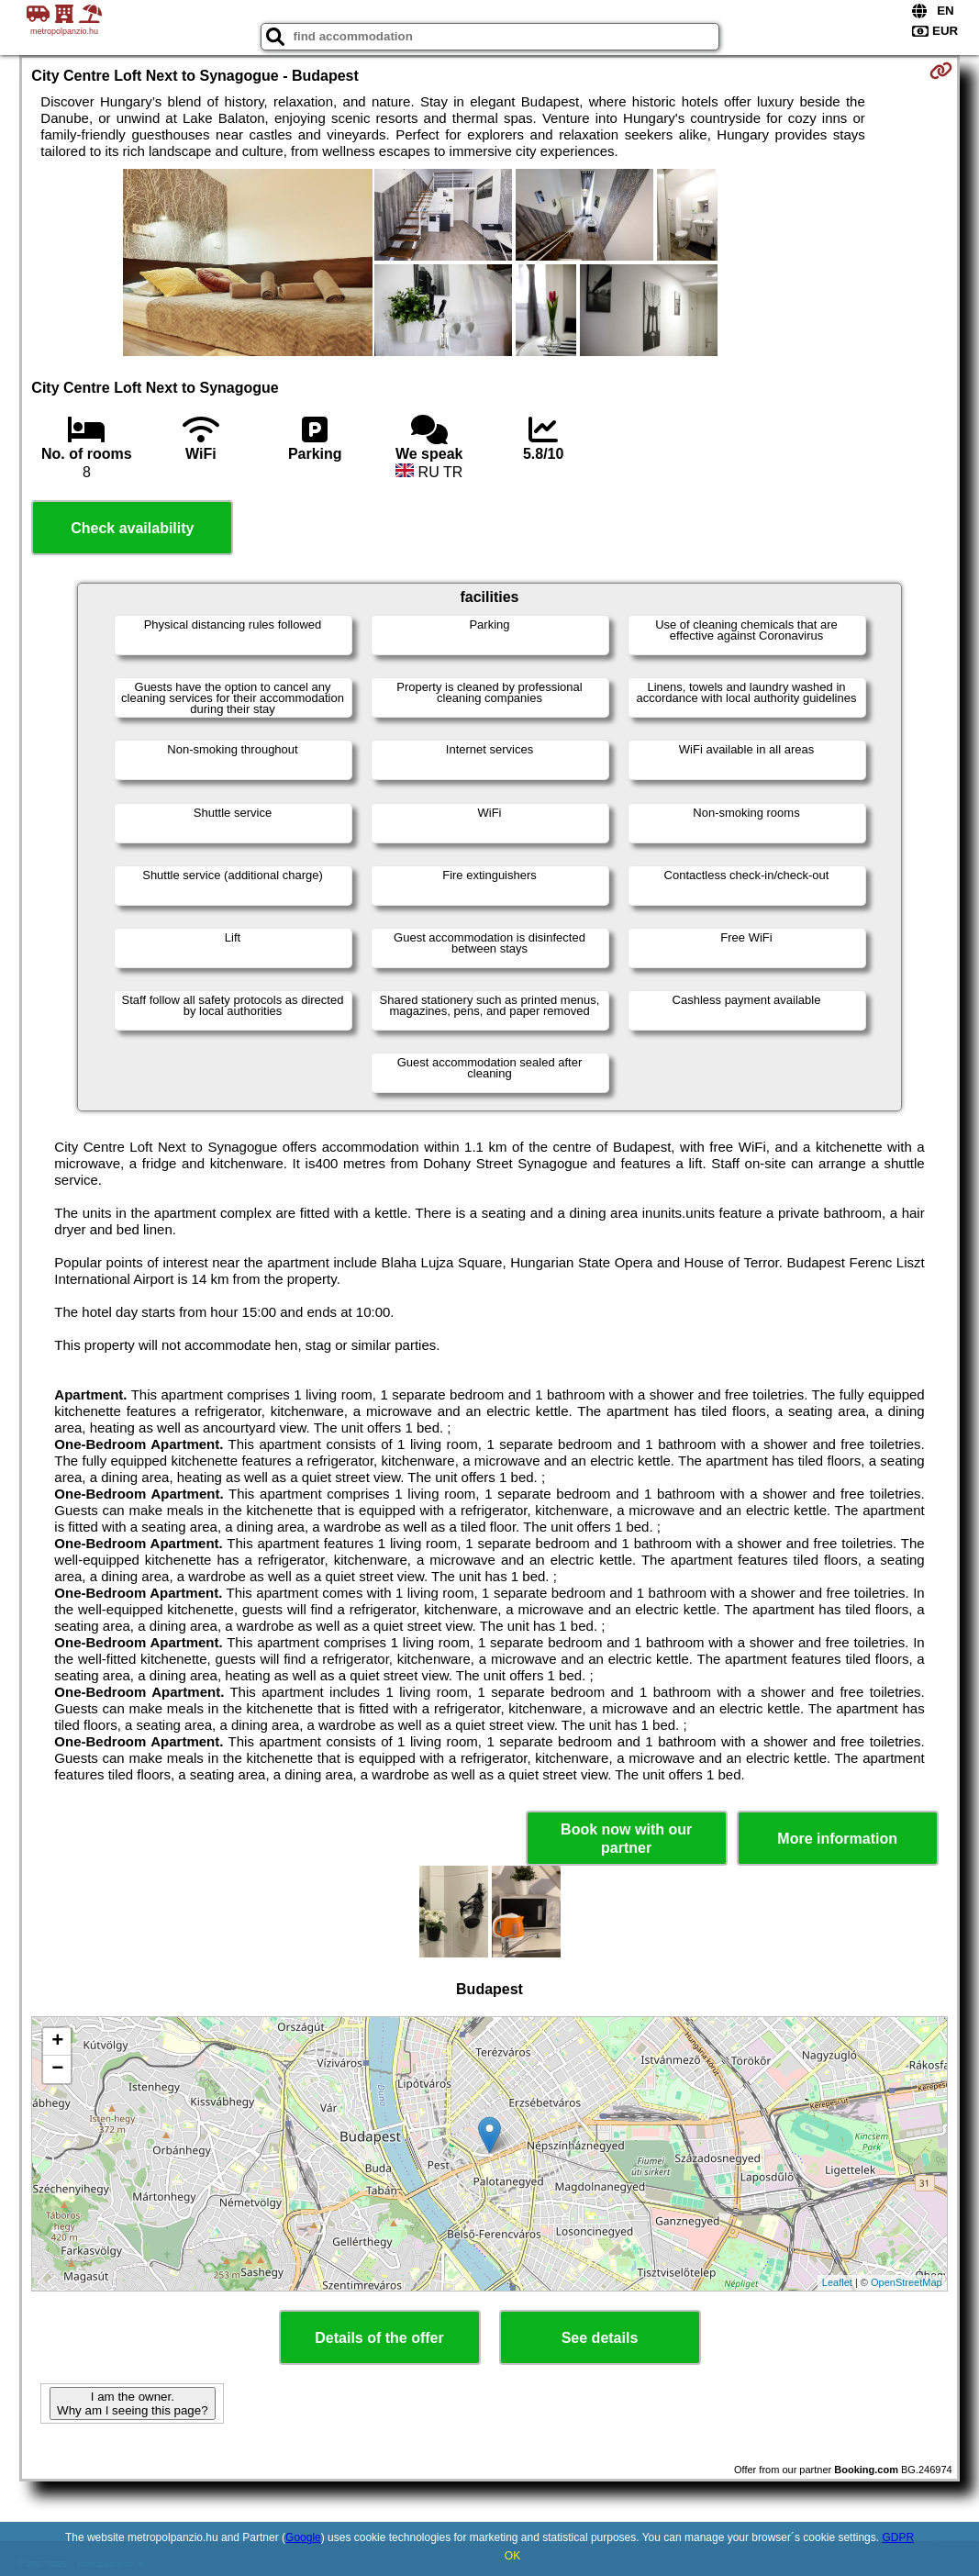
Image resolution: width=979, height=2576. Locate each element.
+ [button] (57, 2042)
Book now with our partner (626, 1838)
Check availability (132, 528)
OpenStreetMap (906, 2282)
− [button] (57, 2069)
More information (837, 1838)
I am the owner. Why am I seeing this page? (132, 2403)
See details (600, 2338)
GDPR (898, 2537)
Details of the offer (379, 2338)
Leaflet (837, 2282)
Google (303, 2537)
